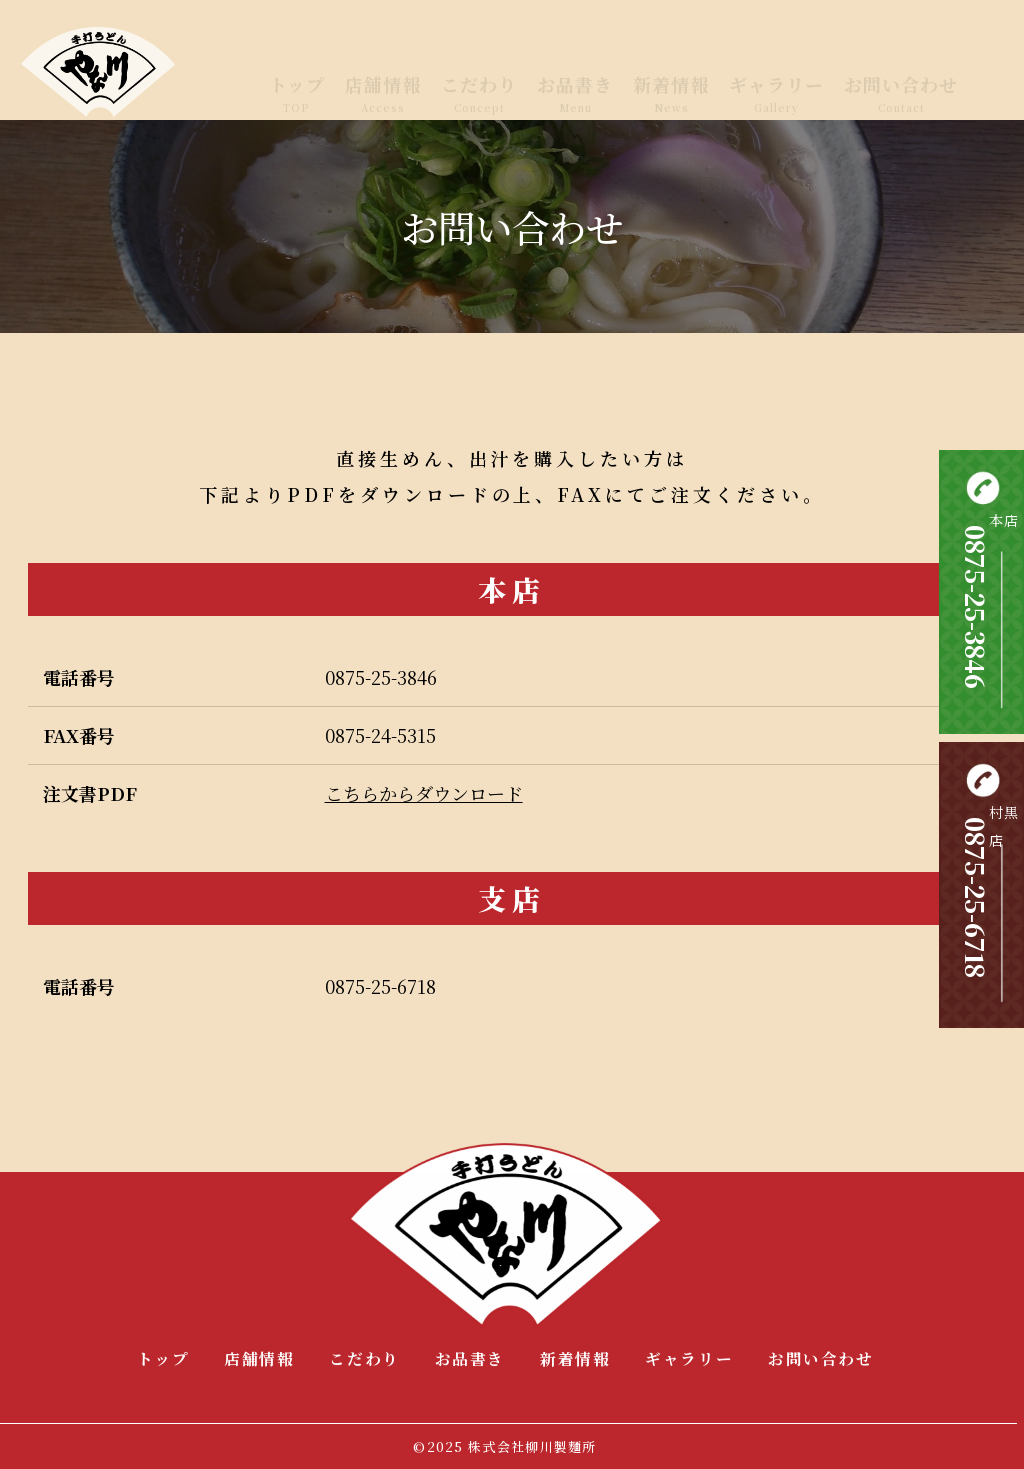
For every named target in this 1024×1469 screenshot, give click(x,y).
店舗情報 (383, 76)
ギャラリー (776, 76)
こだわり (479, 76)
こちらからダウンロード (424, 793)
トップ (297, 76)
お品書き (575, 76)
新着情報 (671, 76)
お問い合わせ (900, 76)
